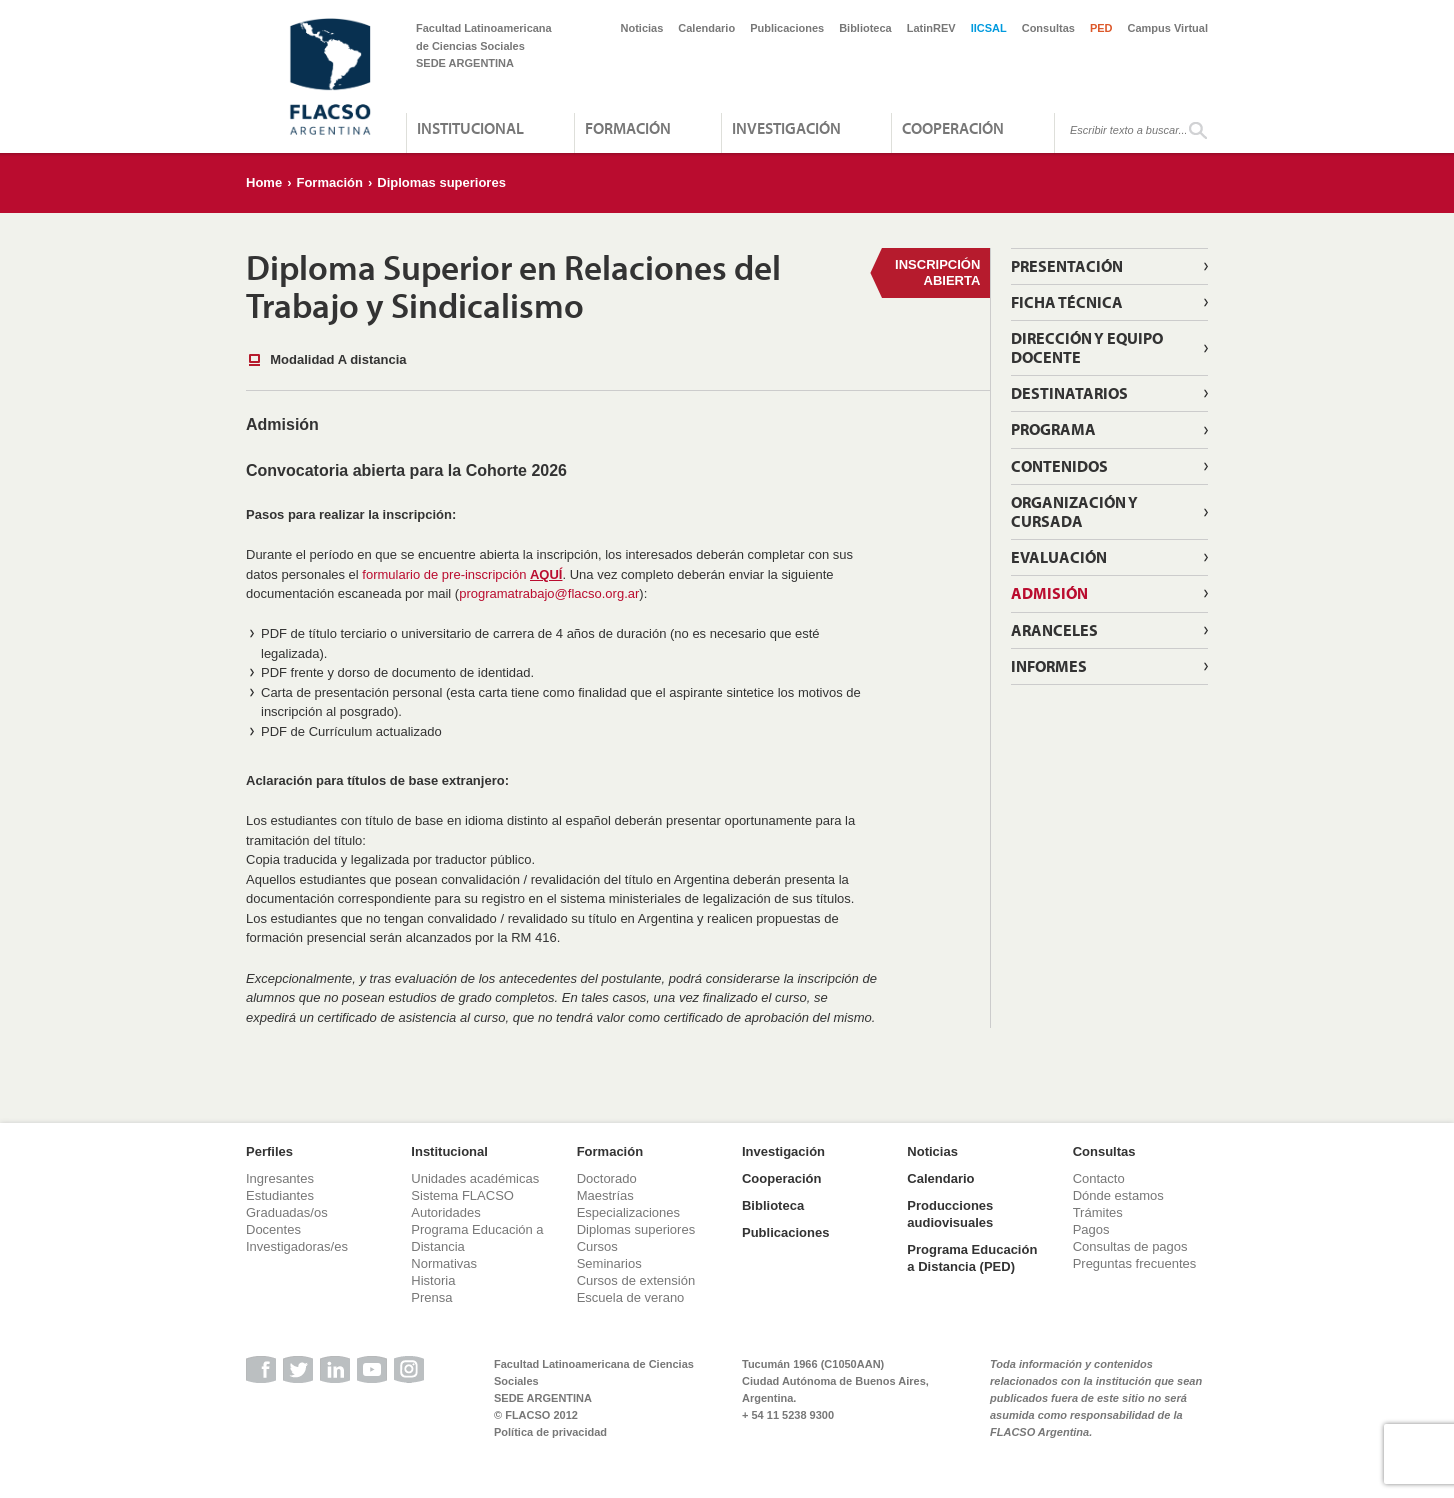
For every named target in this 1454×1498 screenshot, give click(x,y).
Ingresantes (280, 1178)
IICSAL (989, 28)
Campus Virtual (1168, 28)
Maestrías (605, 1195)
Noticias (642, 28)
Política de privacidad (550, 1432)
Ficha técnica (1067, 302)
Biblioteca (865, 28)
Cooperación (953, 128)
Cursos (597, 1246)
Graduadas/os (287, 1212)
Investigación (786, 128)
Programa (1053, 429)
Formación (628, 128)
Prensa (431, 1297)
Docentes (273, 1229)
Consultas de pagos (1130, 1246)
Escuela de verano (631, 1297)
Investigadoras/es (297, 1246)
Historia (433, 1280)
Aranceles (1054, 630)
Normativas (444, 1263)
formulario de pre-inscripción (462, 574)
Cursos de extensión (636, 1280)
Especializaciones (628, 1212)
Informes (1049, 666)
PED (1101, 28)
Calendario (706, 28)
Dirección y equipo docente (1087, 347)
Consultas (1048, 28)
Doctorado (607, 1178)
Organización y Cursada (1074, 511)
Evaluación (1059, 557)
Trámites (1098, 1212)
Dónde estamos (1118, 1195)
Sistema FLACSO (462, 1195)
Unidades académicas (475, 1178)
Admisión (1049, 593)
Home (264, 182)
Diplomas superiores (441, 182)
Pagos (1091, 1229)
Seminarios (609, 1263)
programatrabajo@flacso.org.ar (549, 593)
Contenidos (1059, 466)
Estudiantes (280, 1195)
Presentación (1067, 266)
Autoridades (445, 1212)
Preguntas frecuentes (1135, 1263)
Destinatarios (1069, 393)
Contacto (1099, 1178)
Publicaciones (787, 28)
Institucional (470, 128)
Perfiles (269, 1151)
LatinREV (931, 28)
